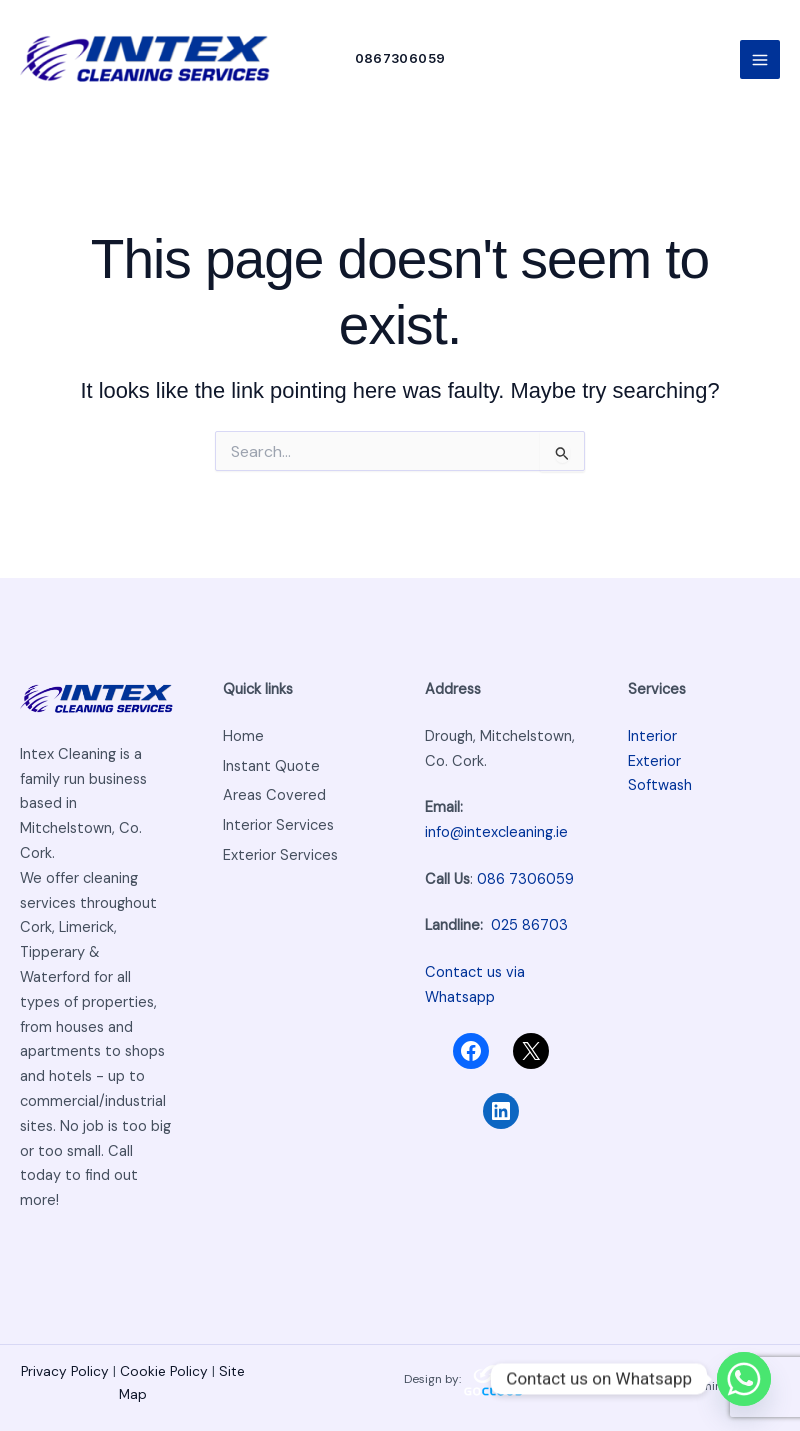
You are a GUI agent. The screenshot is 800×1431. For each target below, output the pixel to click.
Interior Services (278, 825)
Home (243, 736)
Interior (652, 736)
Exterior (654, 761)
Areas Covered (274, 796)
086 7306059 (525, 879)
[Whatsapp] (744, 1379)
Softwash (660, 786)
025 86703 (529, 926)
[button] (400, 59)
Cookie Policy (164, 1371)
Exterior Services (280, 855)
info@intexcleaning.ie (496, 832)
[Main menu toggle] (760, 60)
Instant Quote (271, 766)
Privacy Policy (67, 1371)
